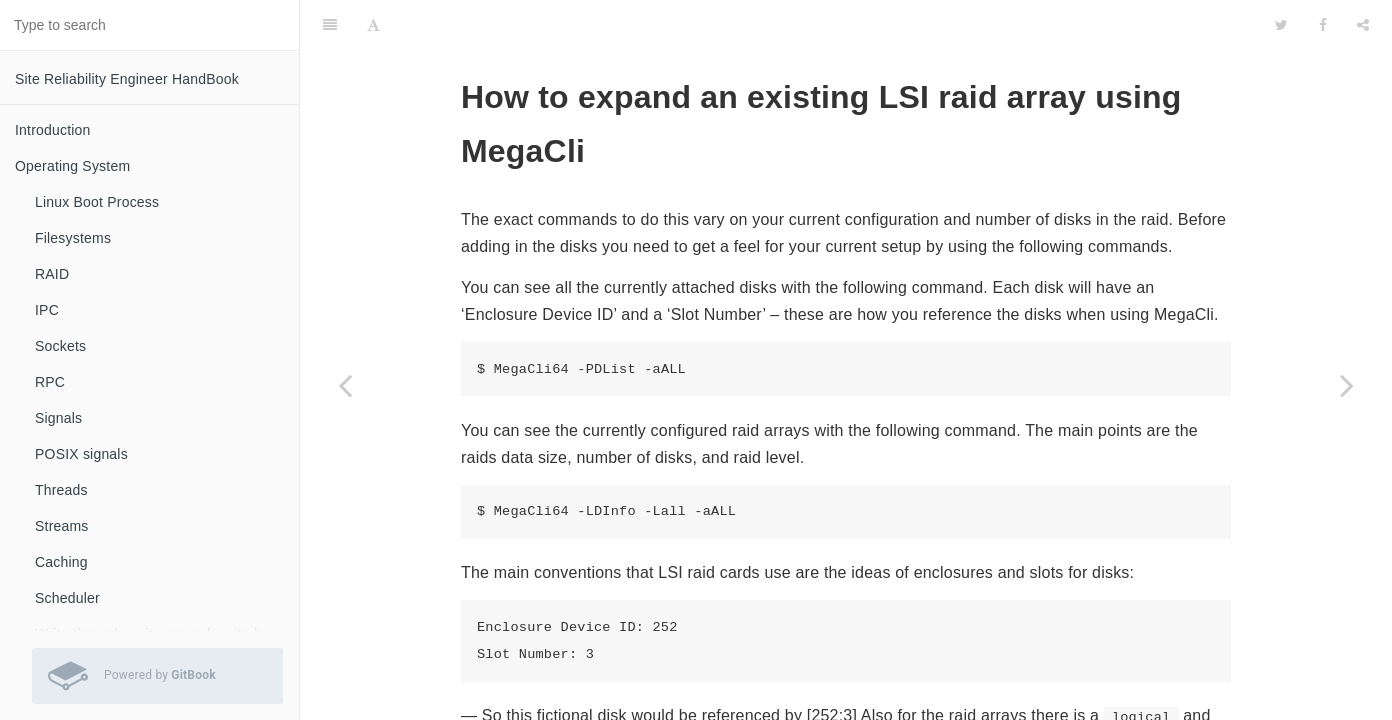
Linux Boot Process (97, 202)
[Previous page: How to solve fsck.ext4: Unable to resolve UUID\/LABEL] (345, 385)
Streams (62, 526)
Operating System (72, 166)
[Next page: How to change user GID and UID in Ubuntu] (1347, 385)
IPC (47, 310)
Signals (58, 418)
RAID (52, 274)
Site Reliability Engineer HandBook (127, 79)
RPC (50, 382)
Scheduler (67, 598)
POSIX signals (81, 454)
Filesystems (73, 238)
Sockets (60, 346)
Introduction (53, 130)
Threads (61, 490)
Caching (61, 562)
